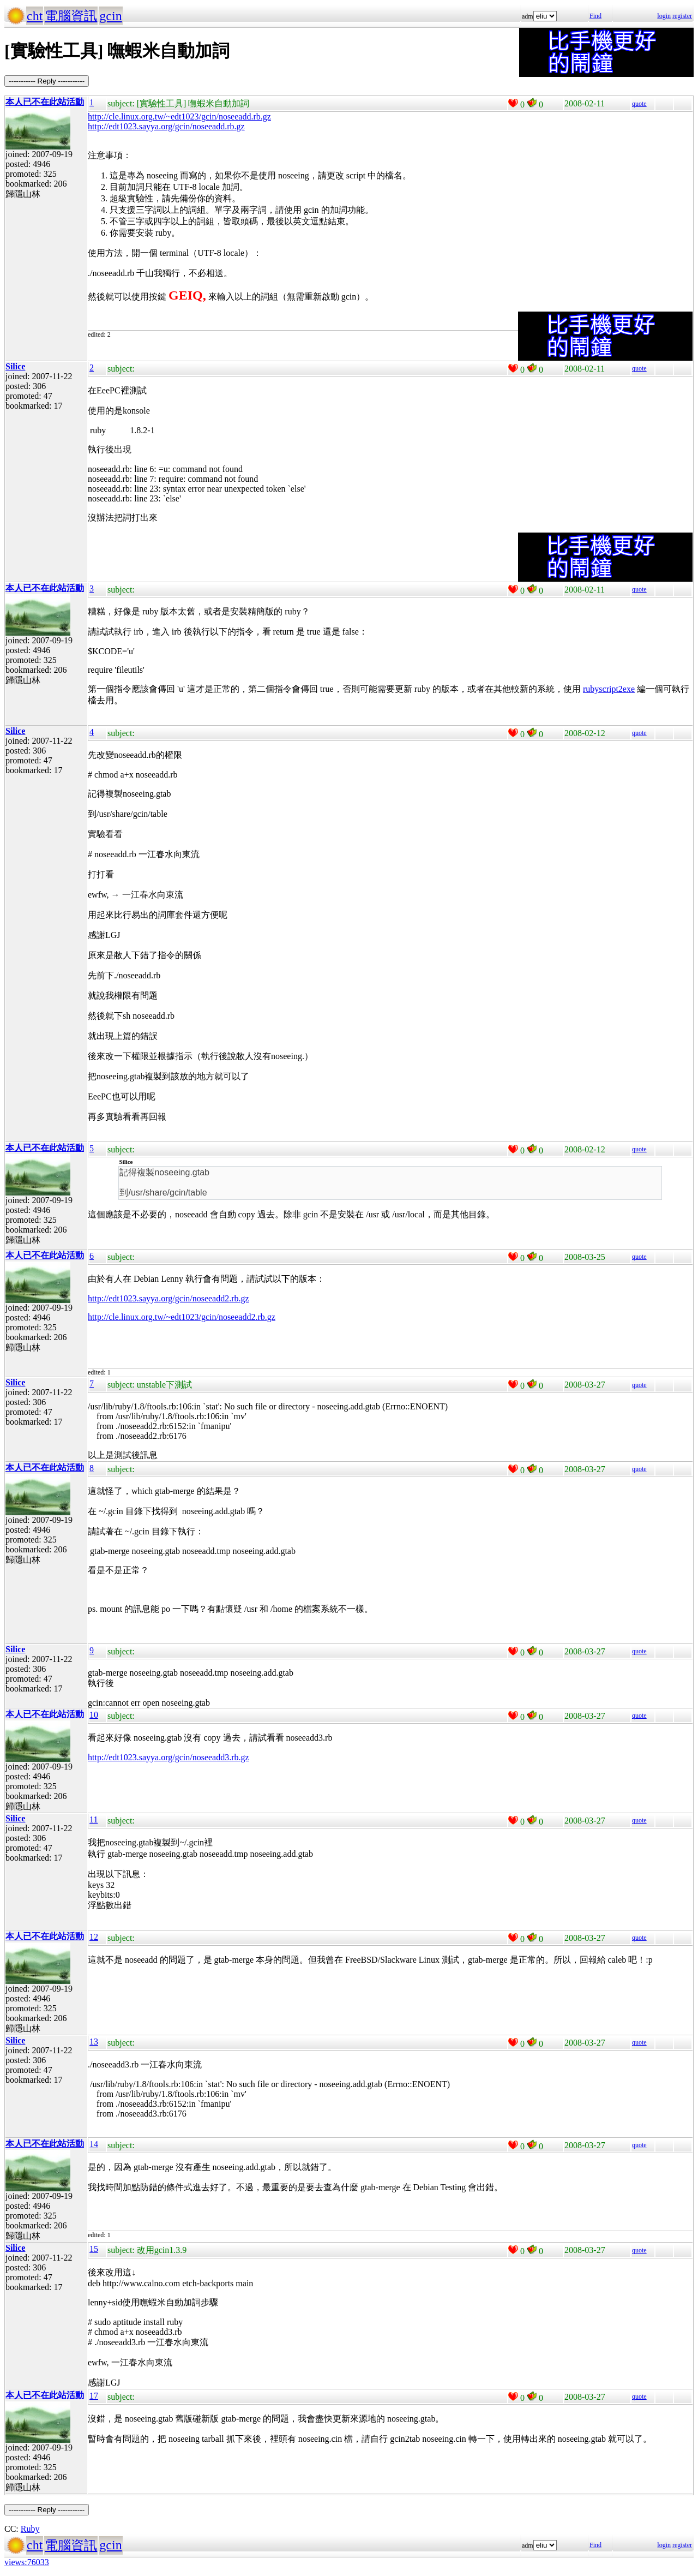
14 (93, 2144)
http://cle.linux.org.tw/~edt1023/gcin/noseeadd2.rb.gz (181, 1317)
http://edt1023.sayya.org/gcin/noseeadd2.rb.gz (168, 1298)
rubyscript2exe (609, 689)
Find (595, 16)
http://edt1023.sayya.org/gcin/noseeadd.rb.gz (166, 126)
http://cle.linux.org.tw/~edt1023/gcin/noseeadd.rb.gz (179, 116)
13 (93, 2041)
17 (93, 2395)
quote (639, 103)
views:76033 (26, 2562)
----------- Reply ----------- (47, 81)
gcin (110, 16)
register (682, 16)
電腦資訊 (71, 16)
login (664, 16)
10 (93, 1714)
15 (93, 2249)
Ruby (30, 2528)
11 (93, 1819)
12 (93, 1936)
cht (35, 16)
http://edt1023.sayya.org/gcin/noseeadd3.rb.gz (168, 1757)
